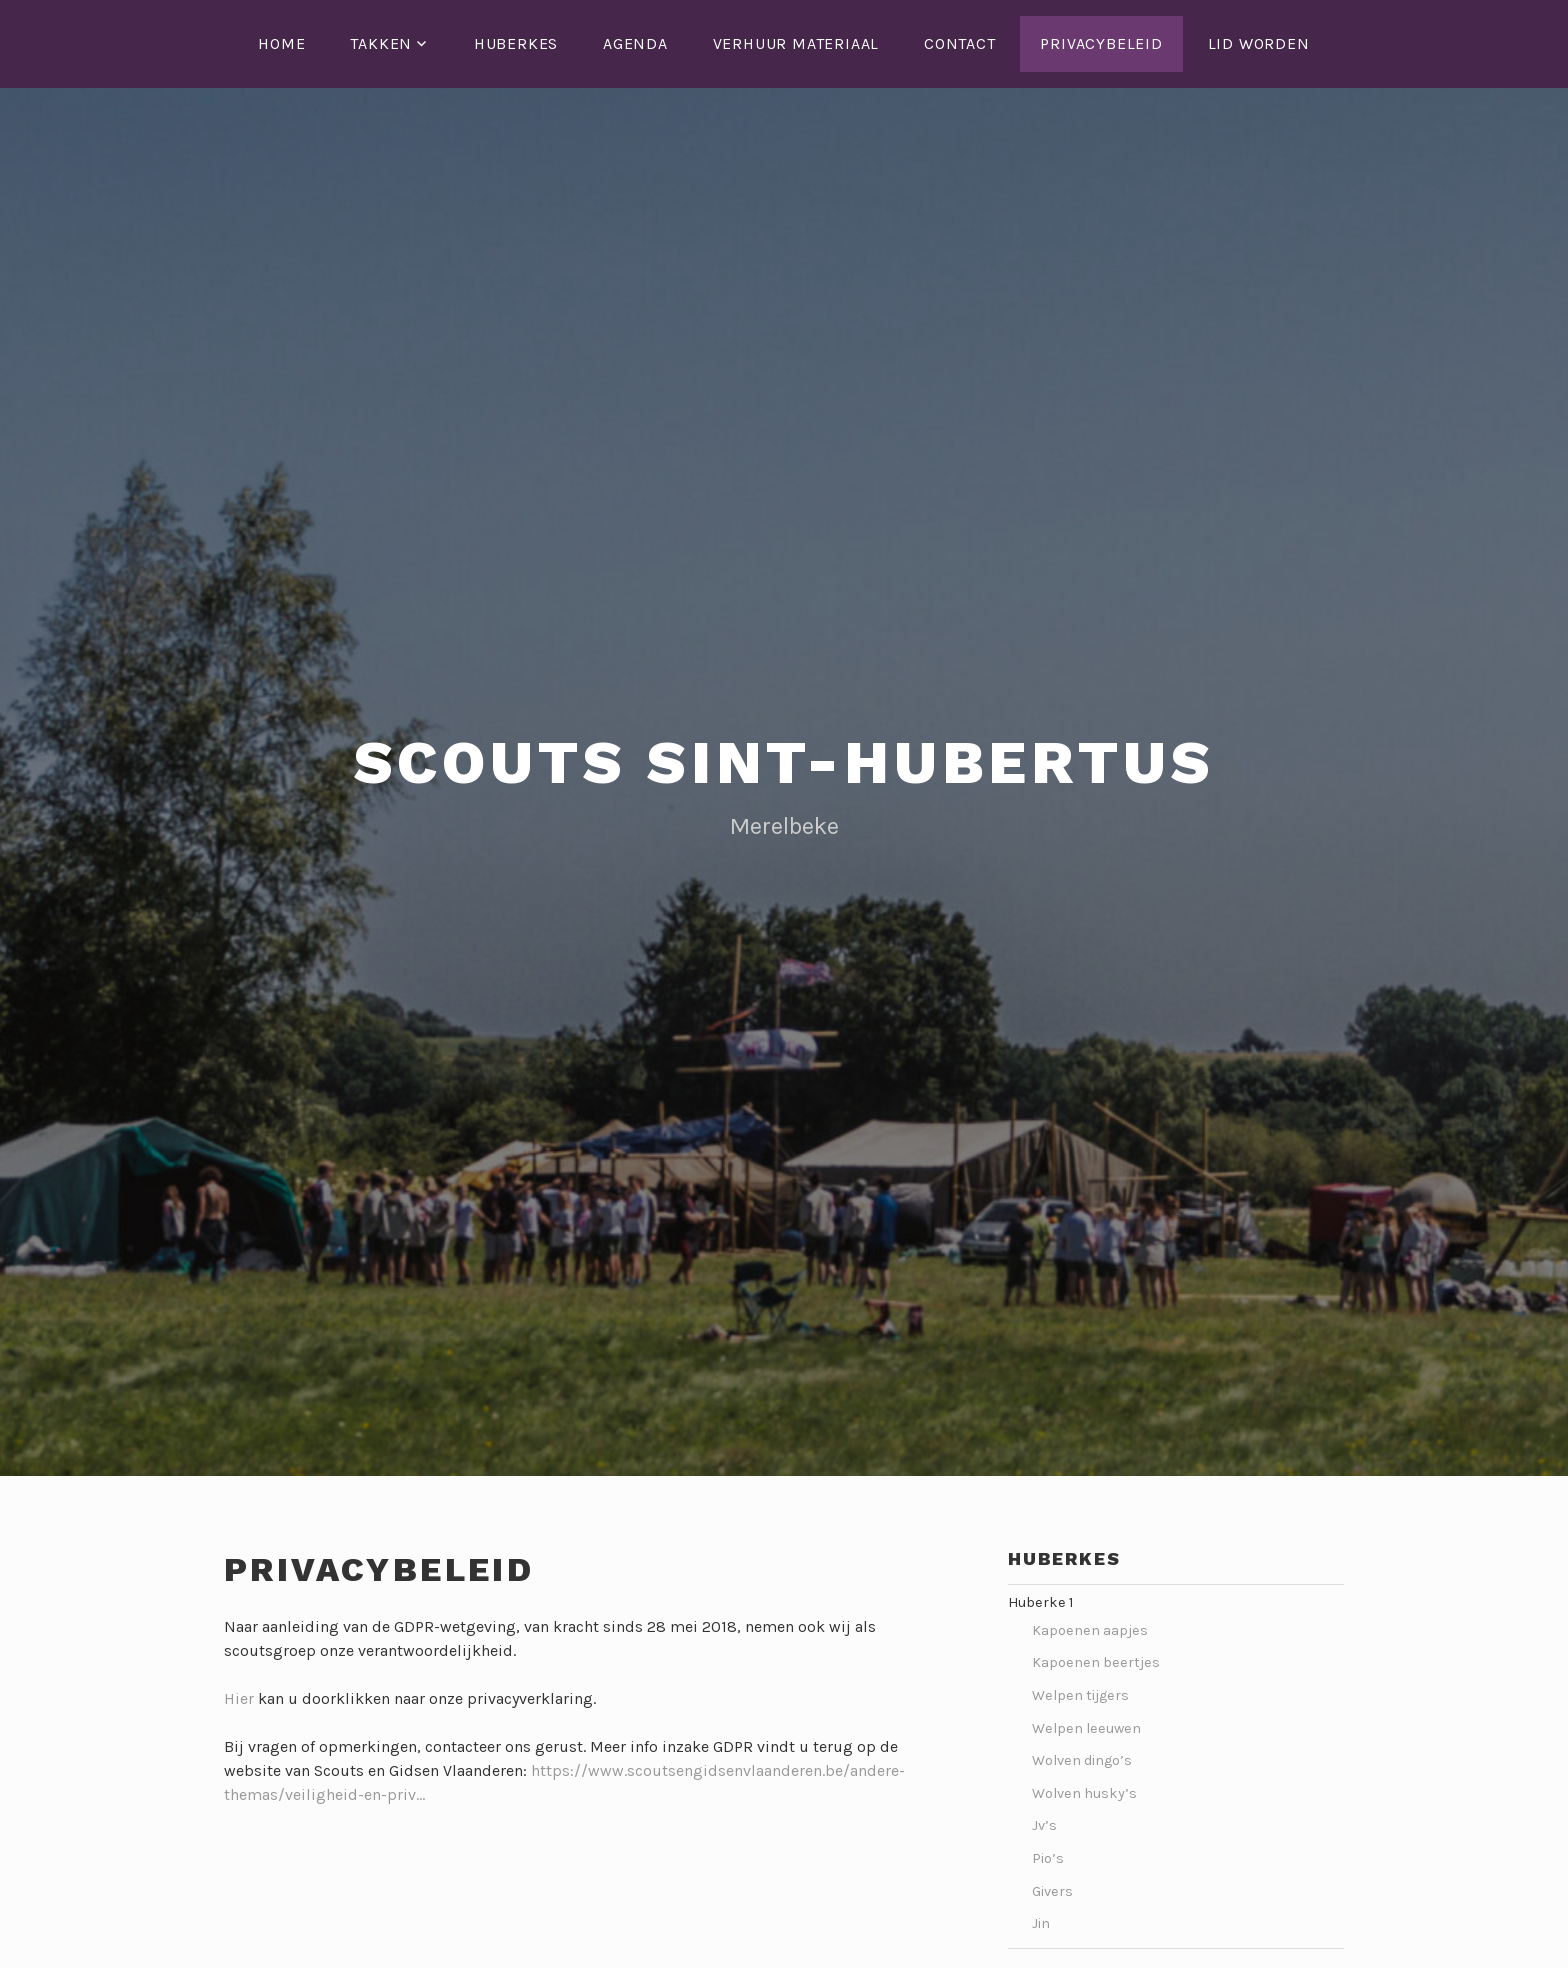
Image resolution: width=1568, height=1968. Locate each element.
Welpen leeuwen (1086, 1728)
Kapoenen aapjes (1091, 1630)
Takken (381, 43)
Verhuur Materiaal (796, 43)
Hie (236, 1698)
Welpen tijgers (1080, 1695)
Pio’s (1048, 1858)
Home (281, 43)
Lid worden (1259, 43)
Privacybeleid (1101, 43)
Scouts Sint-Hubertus (784, 762)
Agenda (635, 43)
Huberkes (516, 43)
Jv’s (1044, 1825)
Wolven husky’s (1084, 1793)
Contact (960, 43)
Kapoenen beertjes (1097, 1662)
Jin (1041, 1923)
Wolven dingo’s (1082, 1760)
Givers (1052, 1891)
